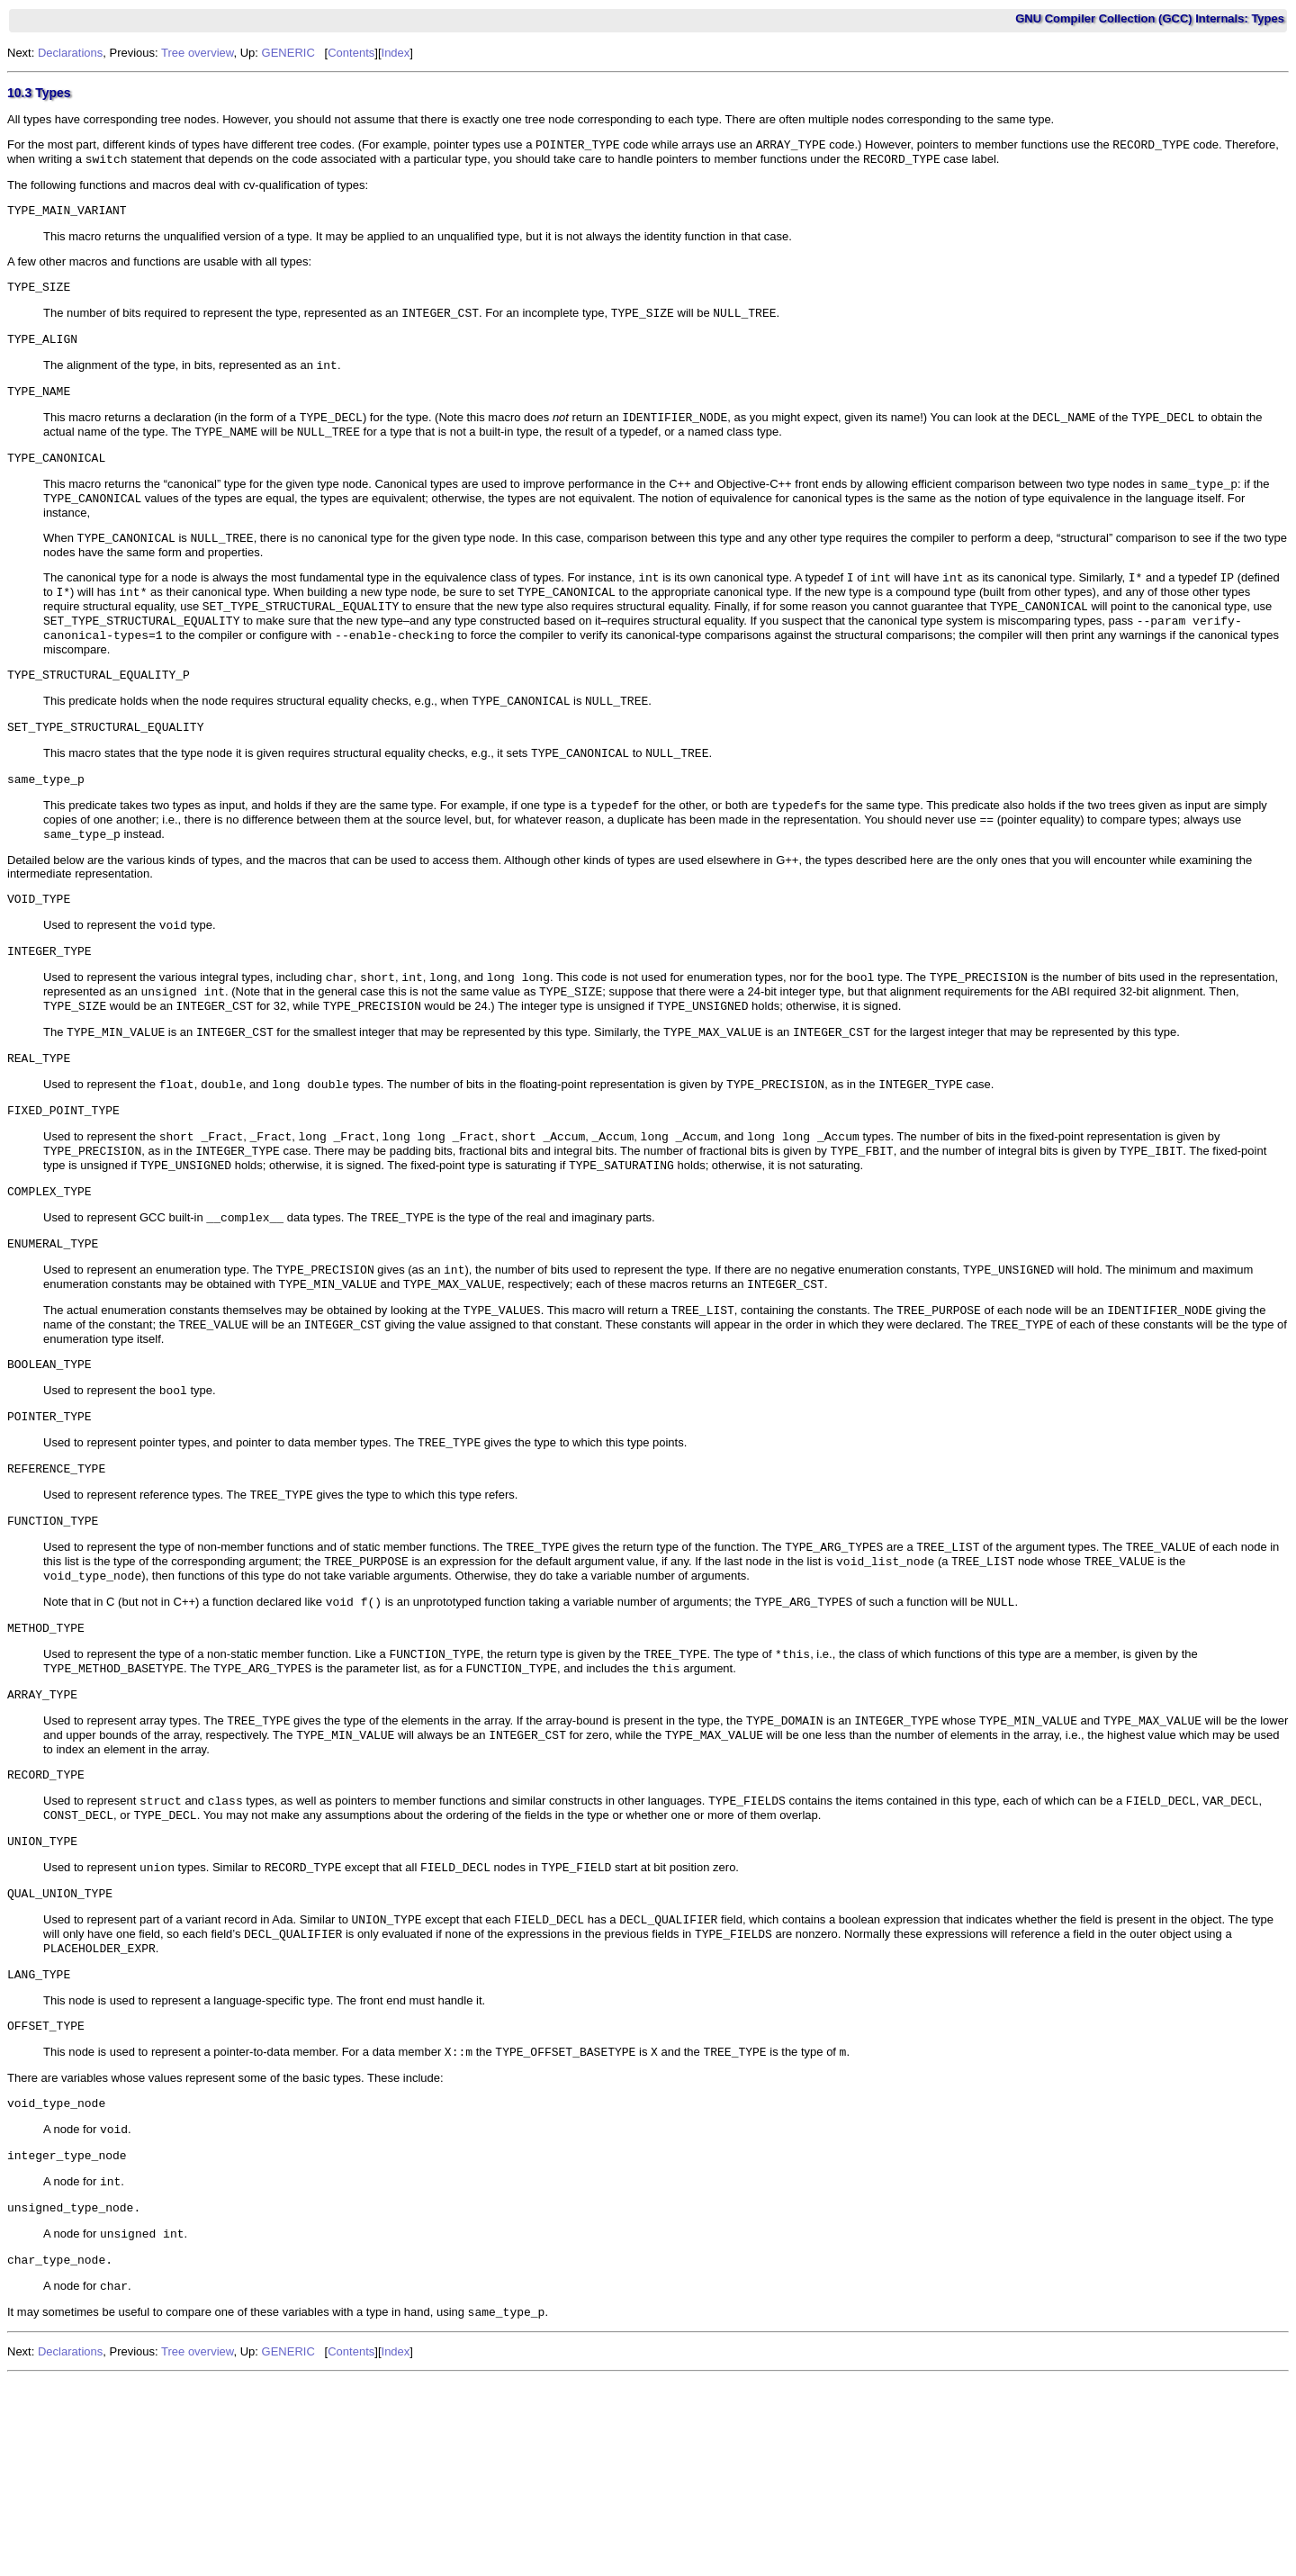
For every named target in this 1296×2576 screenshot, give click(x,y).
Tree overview (197, 52)
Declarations (70, 52)
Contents (351, 52)
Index (396, 52)
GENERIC (288, 52)
